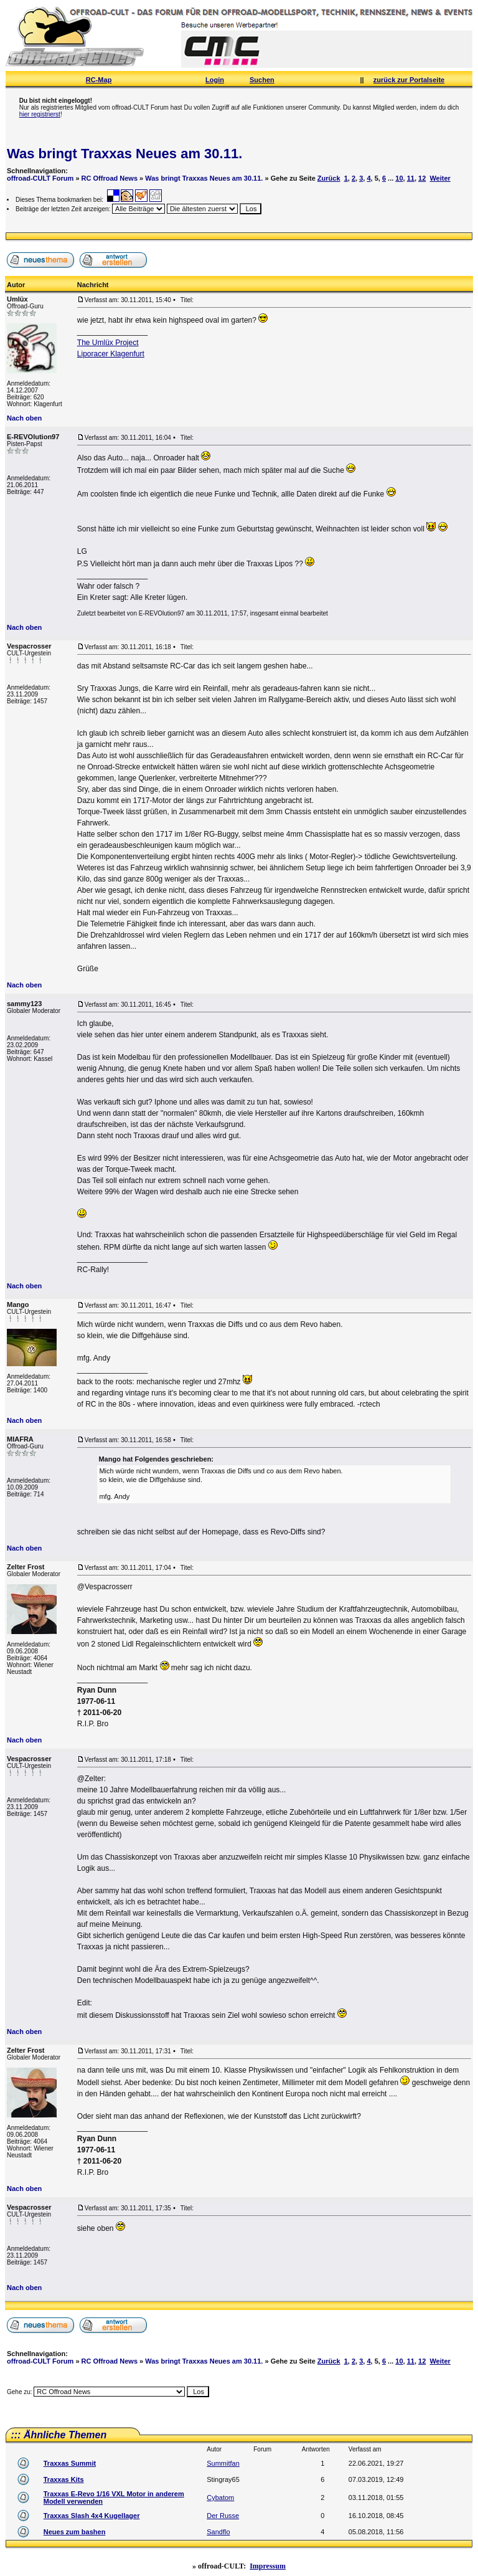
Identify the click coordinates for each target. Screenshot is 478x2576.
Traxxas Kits (64, 2479)
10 (399, 178)
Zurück (328, 178)
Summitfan (223, 2463)
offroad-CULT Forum (40, 178)
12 (422, 178)
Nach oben (24, 418)
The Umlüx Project (108, 342)
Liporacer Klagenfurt (110, 353)
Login (214, 79)
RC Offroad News (110, 178)
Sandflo (218, 2532)
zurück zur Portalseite (408, 79)
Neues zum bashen (75, 2532)
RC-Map (99, 79)
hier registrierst (39, 114)
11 (411, 178)
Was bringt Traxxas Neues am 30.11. (124, 153)
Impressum (268, 2566)
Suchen (262, 79)
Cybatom (220, 2497)
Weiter (439, 178)
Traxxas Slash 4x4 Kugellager (92, 2515)
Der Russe (223, 2515)
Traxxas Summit (70, 2463)
